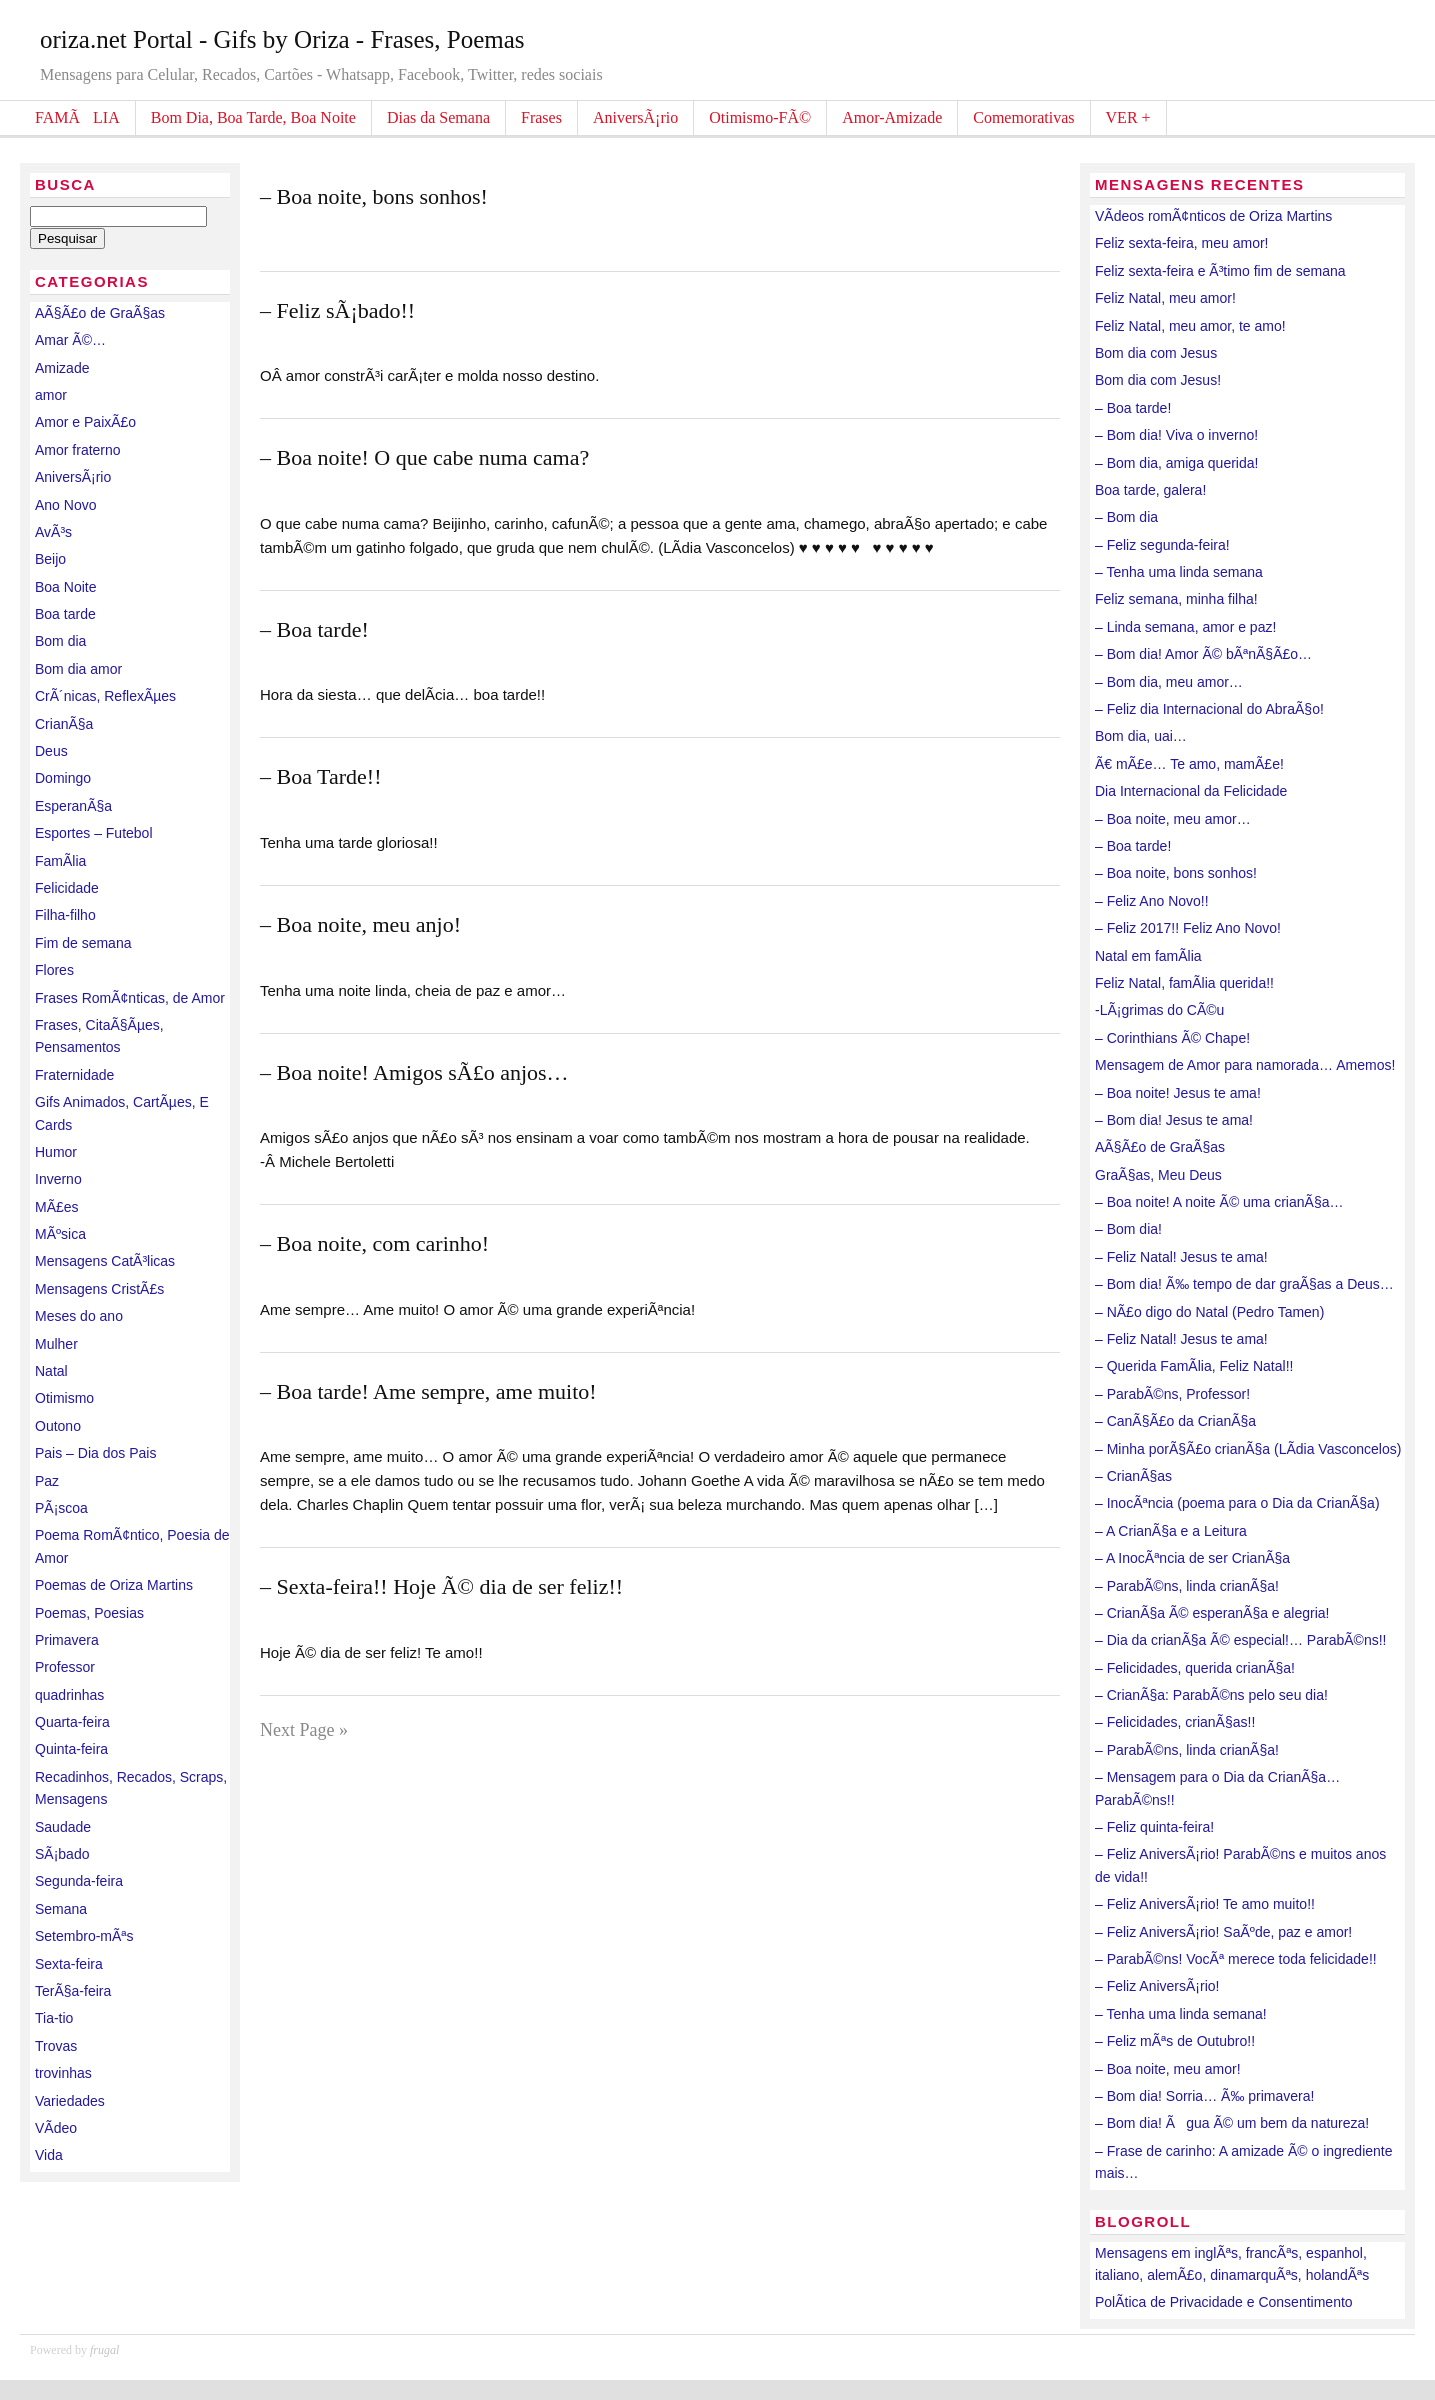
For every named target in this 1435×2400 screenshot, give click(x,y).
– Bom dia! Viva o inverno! (1176, 435)
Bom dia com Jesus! (1158, 380)
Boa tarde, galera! (1150, 490)
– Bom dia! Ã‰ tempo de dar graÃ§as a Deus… (1244, 1284)
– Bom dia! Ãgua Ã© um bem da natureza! (1232, 2123)
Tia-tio (54, 2018)
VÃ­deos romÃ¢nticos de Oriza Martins (1213, 216)
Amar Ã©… (70, 340)
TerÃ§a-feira (73, 1991)
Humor (56, 1152)
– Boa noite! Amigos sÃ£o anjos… (414, 1072)
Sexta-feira (69, 1964)
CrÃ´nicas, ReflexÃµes (105, 696)
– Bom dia (1126, 517)
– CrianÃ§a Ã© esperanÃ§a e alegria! (1212, 1613)
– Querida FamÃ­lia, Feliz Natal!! (1194, 1366)
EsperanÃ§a (73, 806)
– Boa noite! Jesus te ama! (1178, 1093)
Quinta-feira (71, 1749)
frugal (104, 2350)
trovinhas (63, 2073)
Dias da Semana (438, 117)
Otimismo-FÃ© (760, 117)
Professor (65, 1667)
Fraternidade (74, 1075)
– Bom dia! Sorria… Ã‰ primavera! (1204, 2096)
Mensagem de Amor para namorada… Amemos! (1245, 1065)
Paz (47, 1481)
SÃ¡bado (62, 1854)
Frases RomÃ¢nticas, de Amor (130, 998)
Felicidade (67, 888)
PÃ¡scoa (61, 1508)
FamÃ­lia (60, 861)
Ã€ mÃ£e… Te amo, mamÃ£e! (1189, 764)
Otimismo (64, 1398)
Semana (61, 1909)
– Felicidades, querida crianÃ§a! (1195, 1668)
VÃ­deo (56, 2128)
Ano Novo (65, 505)
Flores (54, 970)
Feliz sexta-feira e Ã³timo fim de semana (1220, 271)
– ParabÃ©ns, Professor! (1172, 1394)
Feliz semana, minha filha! (1176, 599)
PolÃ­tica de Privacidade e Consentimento (1224, 2302)
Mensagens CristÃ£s (99, 1289)
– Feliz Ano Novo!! (1152, 901)
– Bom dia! (1128, 1229)
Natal (51, 1371)
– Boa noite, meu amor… (1173, 819)
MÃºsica (60, 1234)
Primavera (67, 1640)
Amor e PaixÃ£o (85, 422)
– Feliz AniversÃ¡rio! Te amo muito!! (1205, 1904)
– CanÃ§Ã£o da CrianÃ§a (1175, 1421)
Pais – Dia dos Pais (95, 1453)
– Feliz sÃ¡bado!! (337, 310)
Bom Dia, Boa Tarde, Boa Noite (253, 117)
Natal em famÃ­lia (1148, 956)
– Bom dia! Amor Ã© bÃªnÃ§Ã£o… (1203, 654)
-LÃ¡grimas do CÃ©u (1159, 1010)
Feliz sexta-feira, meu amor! (1182, 243)
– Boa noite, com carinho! (374, 1243)
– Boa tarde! (314, 629)
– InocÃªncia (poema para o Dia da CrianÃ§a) (1237, 1503)
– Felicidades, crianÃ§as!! (1175, 1722)
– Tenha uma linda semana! (1181, 2014)
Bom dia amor (78, 669)
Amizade (62, 368)
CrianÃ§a (64, 724)
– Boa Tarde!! (320, 776)
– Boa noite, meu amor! (1168, 2069)
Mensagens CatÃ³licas (105, 1261)
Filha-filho (65, 915)
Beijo (50, 559)
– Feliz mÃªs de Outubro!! (1175, 2041)
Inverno (58, 1179)
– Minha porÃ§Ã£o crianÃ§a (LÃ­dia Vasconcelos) (1248, 1449)
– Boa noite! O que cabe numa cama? (424, 457)
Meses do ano (79, 1316)
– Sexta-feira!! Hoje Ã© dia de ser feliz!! (441, 1586)
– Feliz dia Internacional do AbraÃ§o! (1209, 709)
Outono (58, 1426)
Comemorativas (1023, 117)
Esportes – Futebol (94, 833)
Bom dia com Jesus (1156, 353)
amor (51, 395)
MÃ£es (57, 1207)
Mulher (56, 1344)
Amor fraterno (78, 450)
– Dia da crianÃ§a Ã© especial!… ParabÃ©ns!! (1240, 1640)
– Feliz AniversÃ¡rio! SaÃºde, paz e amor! (1223, 1932)
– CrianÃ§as (1133, 1476)
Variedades (70, 2101)
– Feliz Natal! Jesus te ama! (1181, 1257)
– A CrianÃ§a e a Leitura (1171, 1531)
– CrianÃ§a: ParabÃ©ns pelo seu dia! (1211, 1695)
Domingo (63, 778)
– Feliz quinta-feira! (1154, 1827)
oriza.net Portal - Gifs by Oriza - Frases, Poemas (282, 39)
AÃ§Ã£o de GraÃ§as (100, 313)
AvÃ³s (53, 532)
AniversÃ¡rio (635, 117)
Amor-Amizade (892, 117)
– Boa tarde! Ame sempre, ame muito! (428, 1391)
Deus (51, 751)
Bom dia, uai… (1141, 736)
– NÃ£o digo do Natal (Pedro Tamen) (1209, 1312)
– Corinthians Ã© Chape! (1172, 1038)
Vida (49, 2155)
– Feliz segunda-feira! (1162, 545)
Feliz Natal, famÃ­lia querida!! (1184, 983)
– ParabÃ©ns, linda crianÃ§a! (1187, 1586)
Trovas (56, 2046)
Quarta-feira (72, 1722)
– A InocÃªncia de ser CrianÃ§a (1192, 1558)
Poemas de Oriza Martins (114, 1585)
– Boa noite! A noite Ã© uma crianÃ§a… (1219, 1202)
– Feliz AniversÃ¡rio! (1157, 1986)
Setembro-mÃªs (84, 1936)
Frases (541, 117)
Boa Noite (65, 587)
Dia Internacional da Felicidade (1191, 791)
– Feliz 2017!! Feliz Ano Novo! (1188, 928)
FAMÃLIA (77, 117)
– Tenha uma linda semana (1179, 572)
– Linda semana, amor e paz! (1185, 627)
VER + (1128, 117)
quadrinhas (69, 1695)
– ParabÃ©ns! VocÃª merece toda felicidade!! (1236, 1959)
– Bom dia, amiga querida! (1176, 463)
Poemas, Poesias (89, 1613)
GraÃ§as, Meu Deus (1158, 1175)
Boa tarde (65, 614)
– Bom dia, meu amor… (1169, 682)
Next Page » (304, 1730)
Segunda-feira (79, 1881)
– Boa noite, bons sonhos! (374, 196)
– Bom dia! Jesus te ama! (1174, 1120)
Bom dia (60, 641)
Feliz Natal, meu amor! (1165, 298)
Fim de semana (83, 943)
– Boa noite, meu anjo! (360, 924)
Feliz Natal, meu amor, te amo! (1190, 326)
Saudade (63, 1827)
